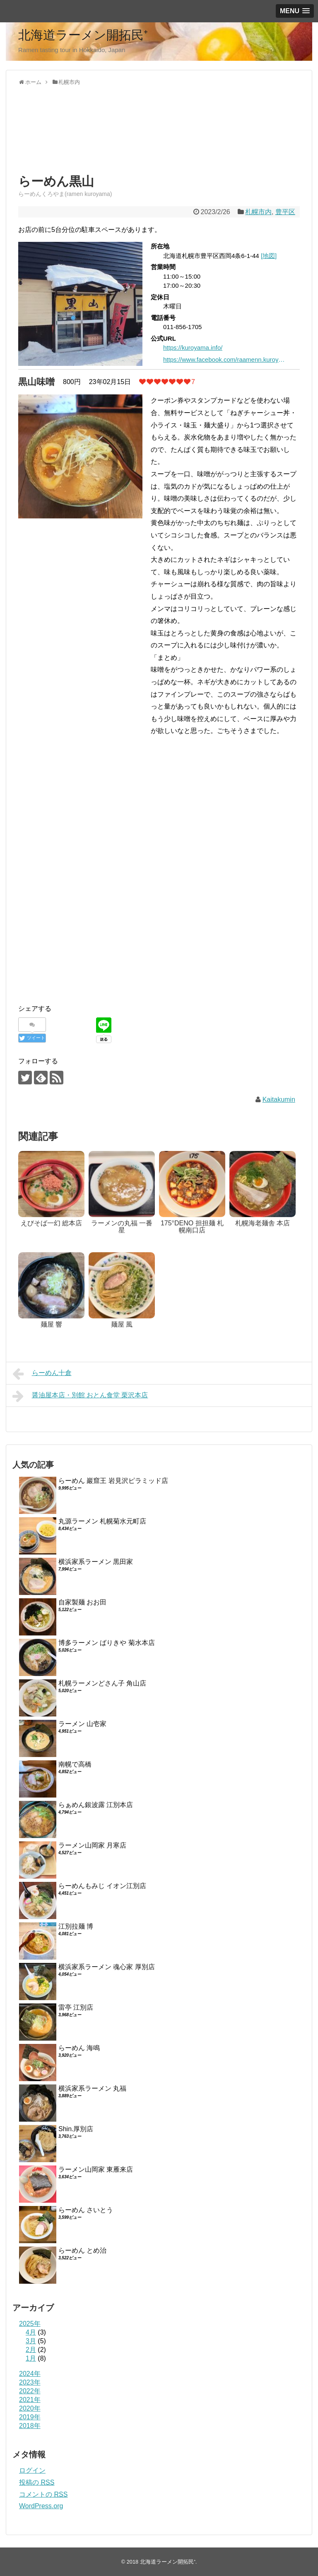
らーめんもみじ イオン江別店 (102, 1885)
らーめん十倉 (42, 1373)
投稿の (36, 2482)
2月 (31, 2349)
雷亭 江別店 (75, 2007)
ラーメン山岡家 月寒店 (92, 1845)
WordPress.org (41, 2505)
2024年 (30, 2373)
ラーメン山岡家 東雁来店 (95, 2169)
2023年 (30, 2382)
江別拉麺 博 (75, 1926)
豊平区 (285, 211)
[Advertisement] (84, 137)
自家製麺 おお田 (82, 1602)
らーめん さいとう (85, 2209)
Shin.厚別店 (75, 2128)
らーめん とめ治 (82, 2250)
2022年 (30, 2391)
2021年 (30, 2399)
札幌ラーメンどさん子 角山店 (102, 1683)
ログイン (32, 2470)
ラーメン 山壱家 (82, 1723)
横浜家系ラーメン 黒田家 (95, 1561)
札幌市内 (258, 211)
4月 (31, 2332)
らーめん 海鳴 (79, 2047)
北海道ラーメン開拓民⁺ (83, 35)
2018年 (30, 2425)
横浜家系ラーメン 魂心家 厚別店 (106, 1966)
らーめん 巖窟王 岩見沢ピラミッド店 (113, 1480)
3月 (31, 2340)
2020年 (30, 2408)
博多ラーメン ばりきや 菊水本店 (106, 1642)
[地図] (269, 255)
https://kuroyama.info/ (192, 347)
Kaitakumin (279, 1099)
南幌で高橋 (75, 1764)
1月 (31, 2358)
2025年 (30, 2323)
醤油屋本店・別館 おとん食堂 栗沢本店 (80, 1396)
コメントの (43, 2494)
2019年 (30, 2417)
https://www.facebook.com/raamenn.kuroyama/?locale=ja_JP (225, 359)
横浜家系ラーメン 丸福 (92, 2088)
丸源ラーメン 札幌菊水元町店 (102, 1521)
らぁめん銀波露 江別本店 (95, 1804)
